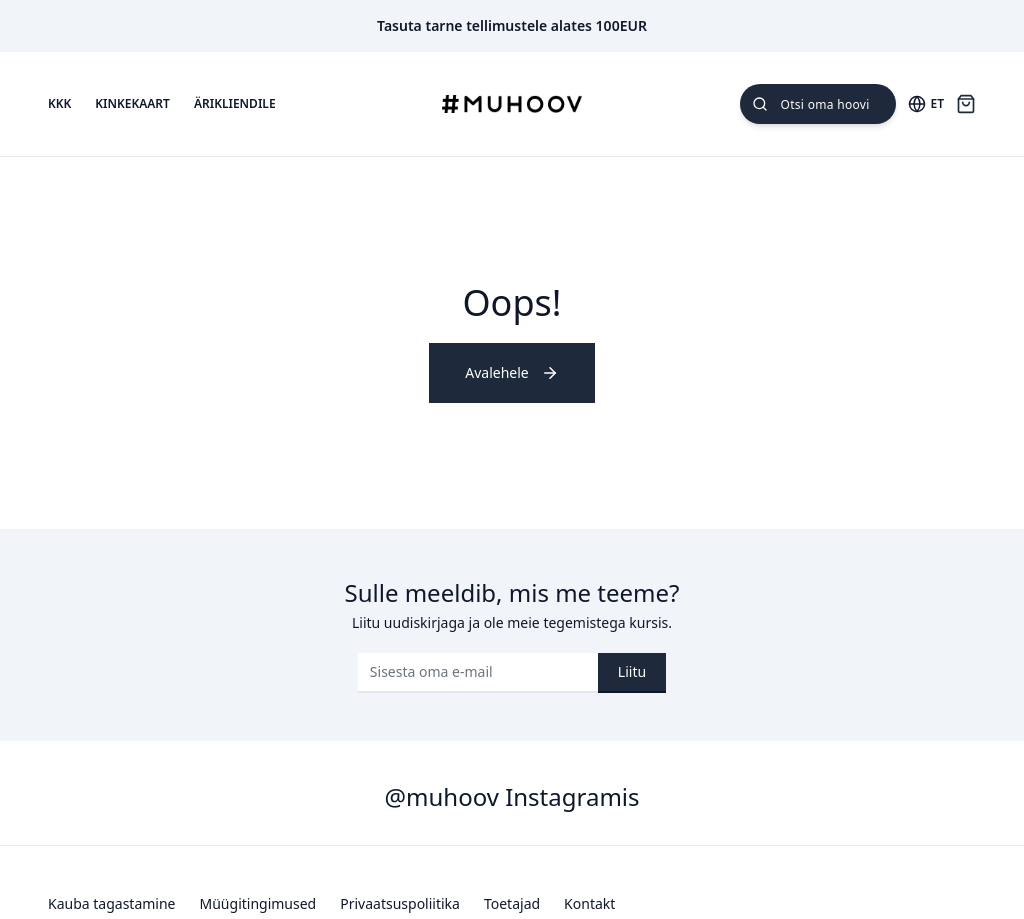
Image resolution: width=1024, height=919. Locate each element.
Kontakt (589, 903)
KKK (59, 104)
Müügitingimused (258, 903)
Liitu (632, 671)
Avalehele (511, 372)
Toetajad (512, 903)
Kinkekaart (132, 104)
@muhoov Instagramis (511, 796)
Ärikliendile (235, 104)
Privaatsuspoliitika (400, 903)
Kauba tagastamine (112, 903)
